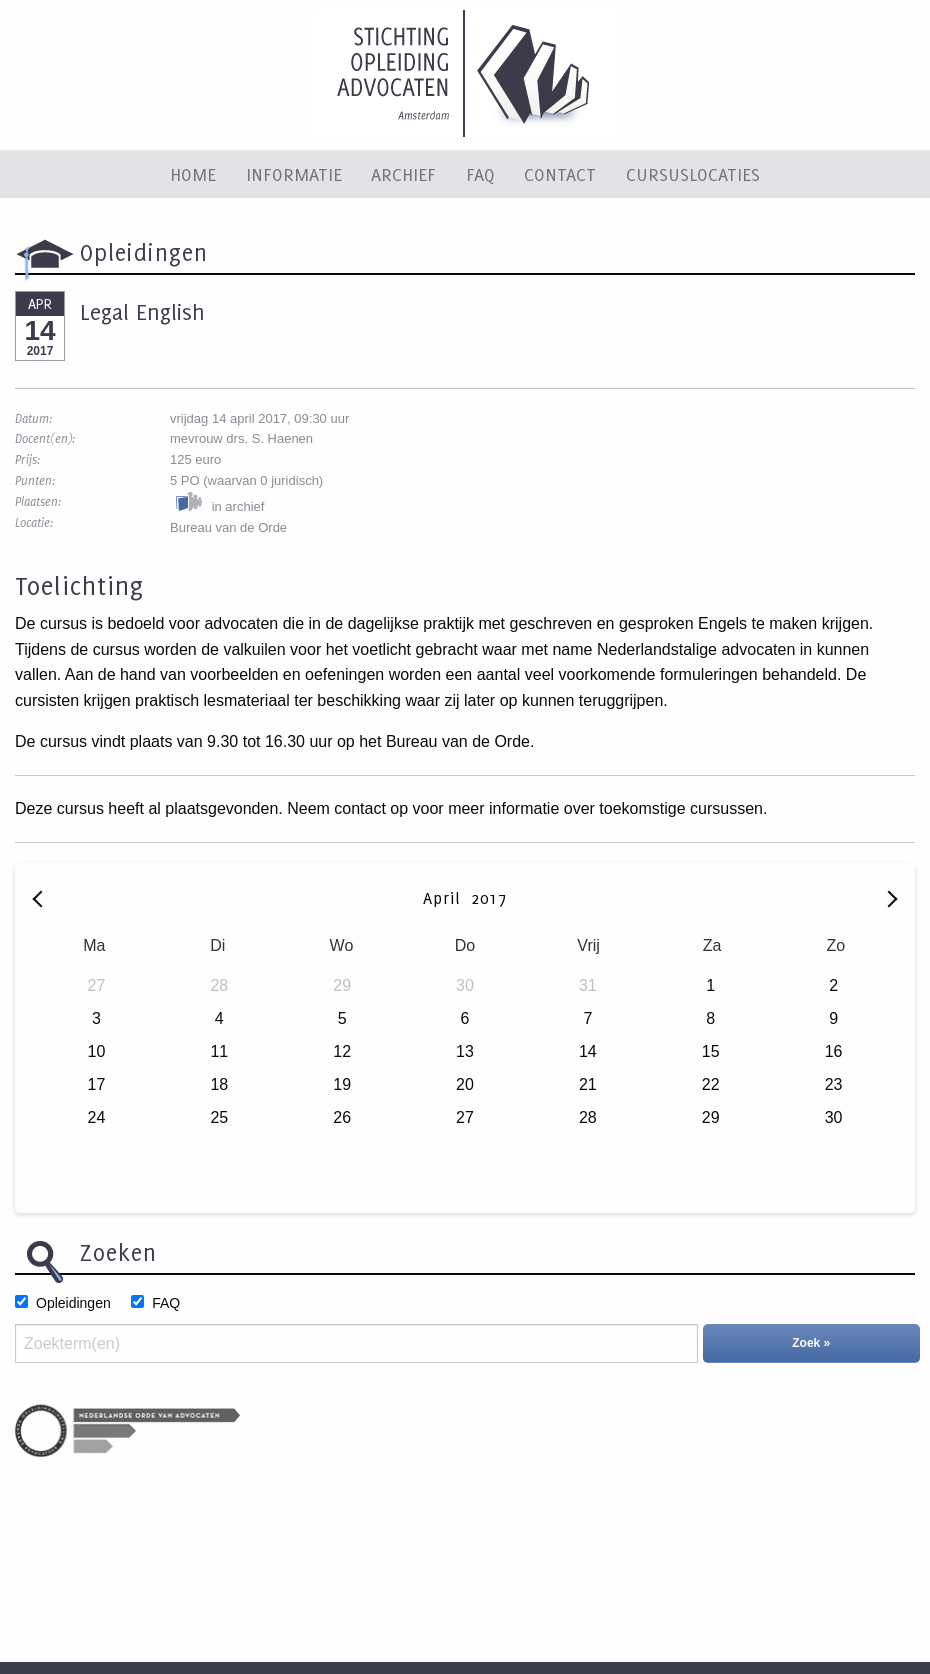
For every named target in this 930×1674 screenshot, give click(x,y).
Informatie (294, 174)
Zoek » (811, 1343)
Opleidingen (73, 1303)
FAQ (480, 174)
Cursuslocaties (693, 174)
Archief (403, 174)
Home (193, 174)
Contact (560, 174)
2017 (489, 898)
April (445, 898)
